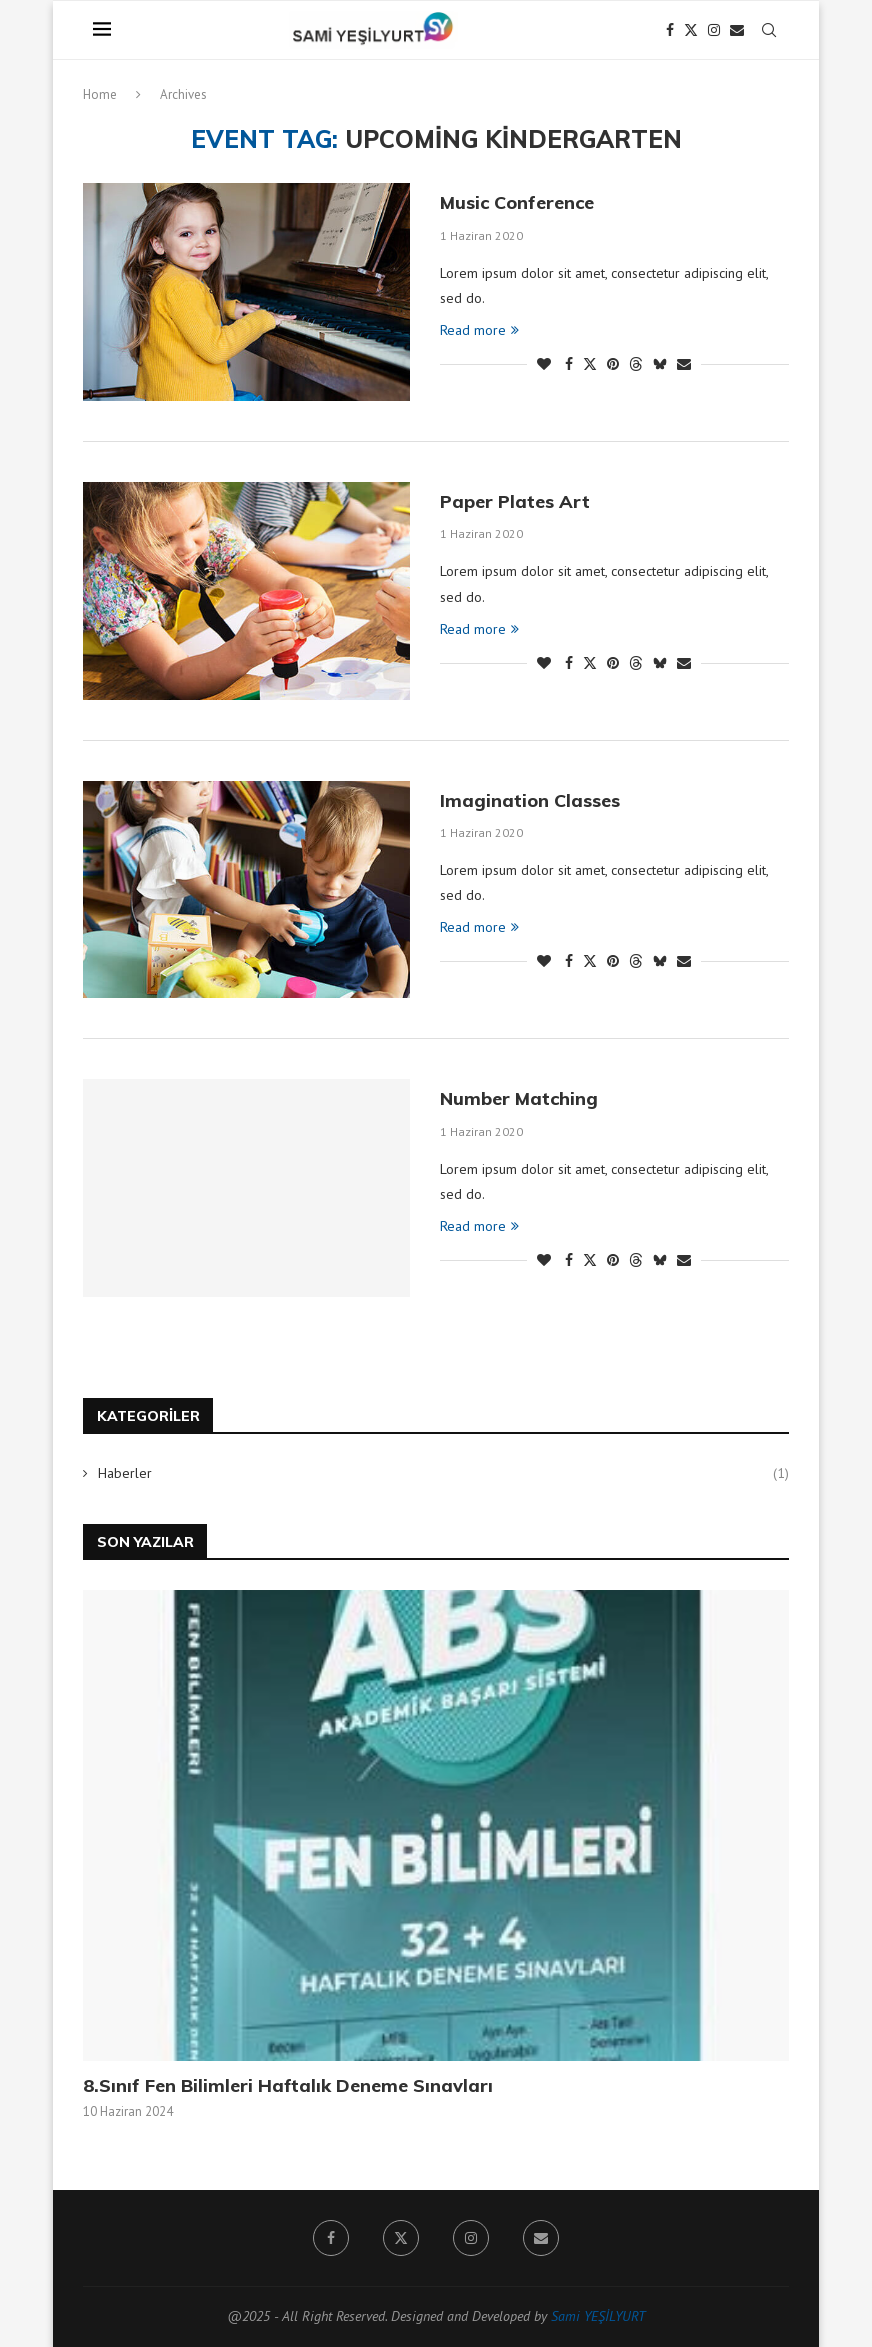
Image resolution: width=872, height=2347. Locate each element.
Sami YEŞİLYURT (598, 2316)
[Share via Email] (684, 364)
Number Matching (519, 1098)
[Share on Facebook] (569, 364)
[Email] (737, 30)
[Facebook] (670, 30)
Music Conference (517, 202)
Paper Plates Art (515, 501)
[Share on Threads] (636, 364)
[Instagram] (714, 30)
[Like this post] (544, 364)
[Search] (769, 30)
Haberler (443, 1474)
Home (100, 94)
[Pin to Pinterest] (613, 364)
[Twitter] (691, 30)
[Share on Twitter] (590, 364)
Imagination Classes (530, 800)
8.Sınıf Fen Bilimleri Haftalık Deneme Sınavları (288, 2085)
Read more (479, 330)
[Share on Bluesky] (660, 364)
